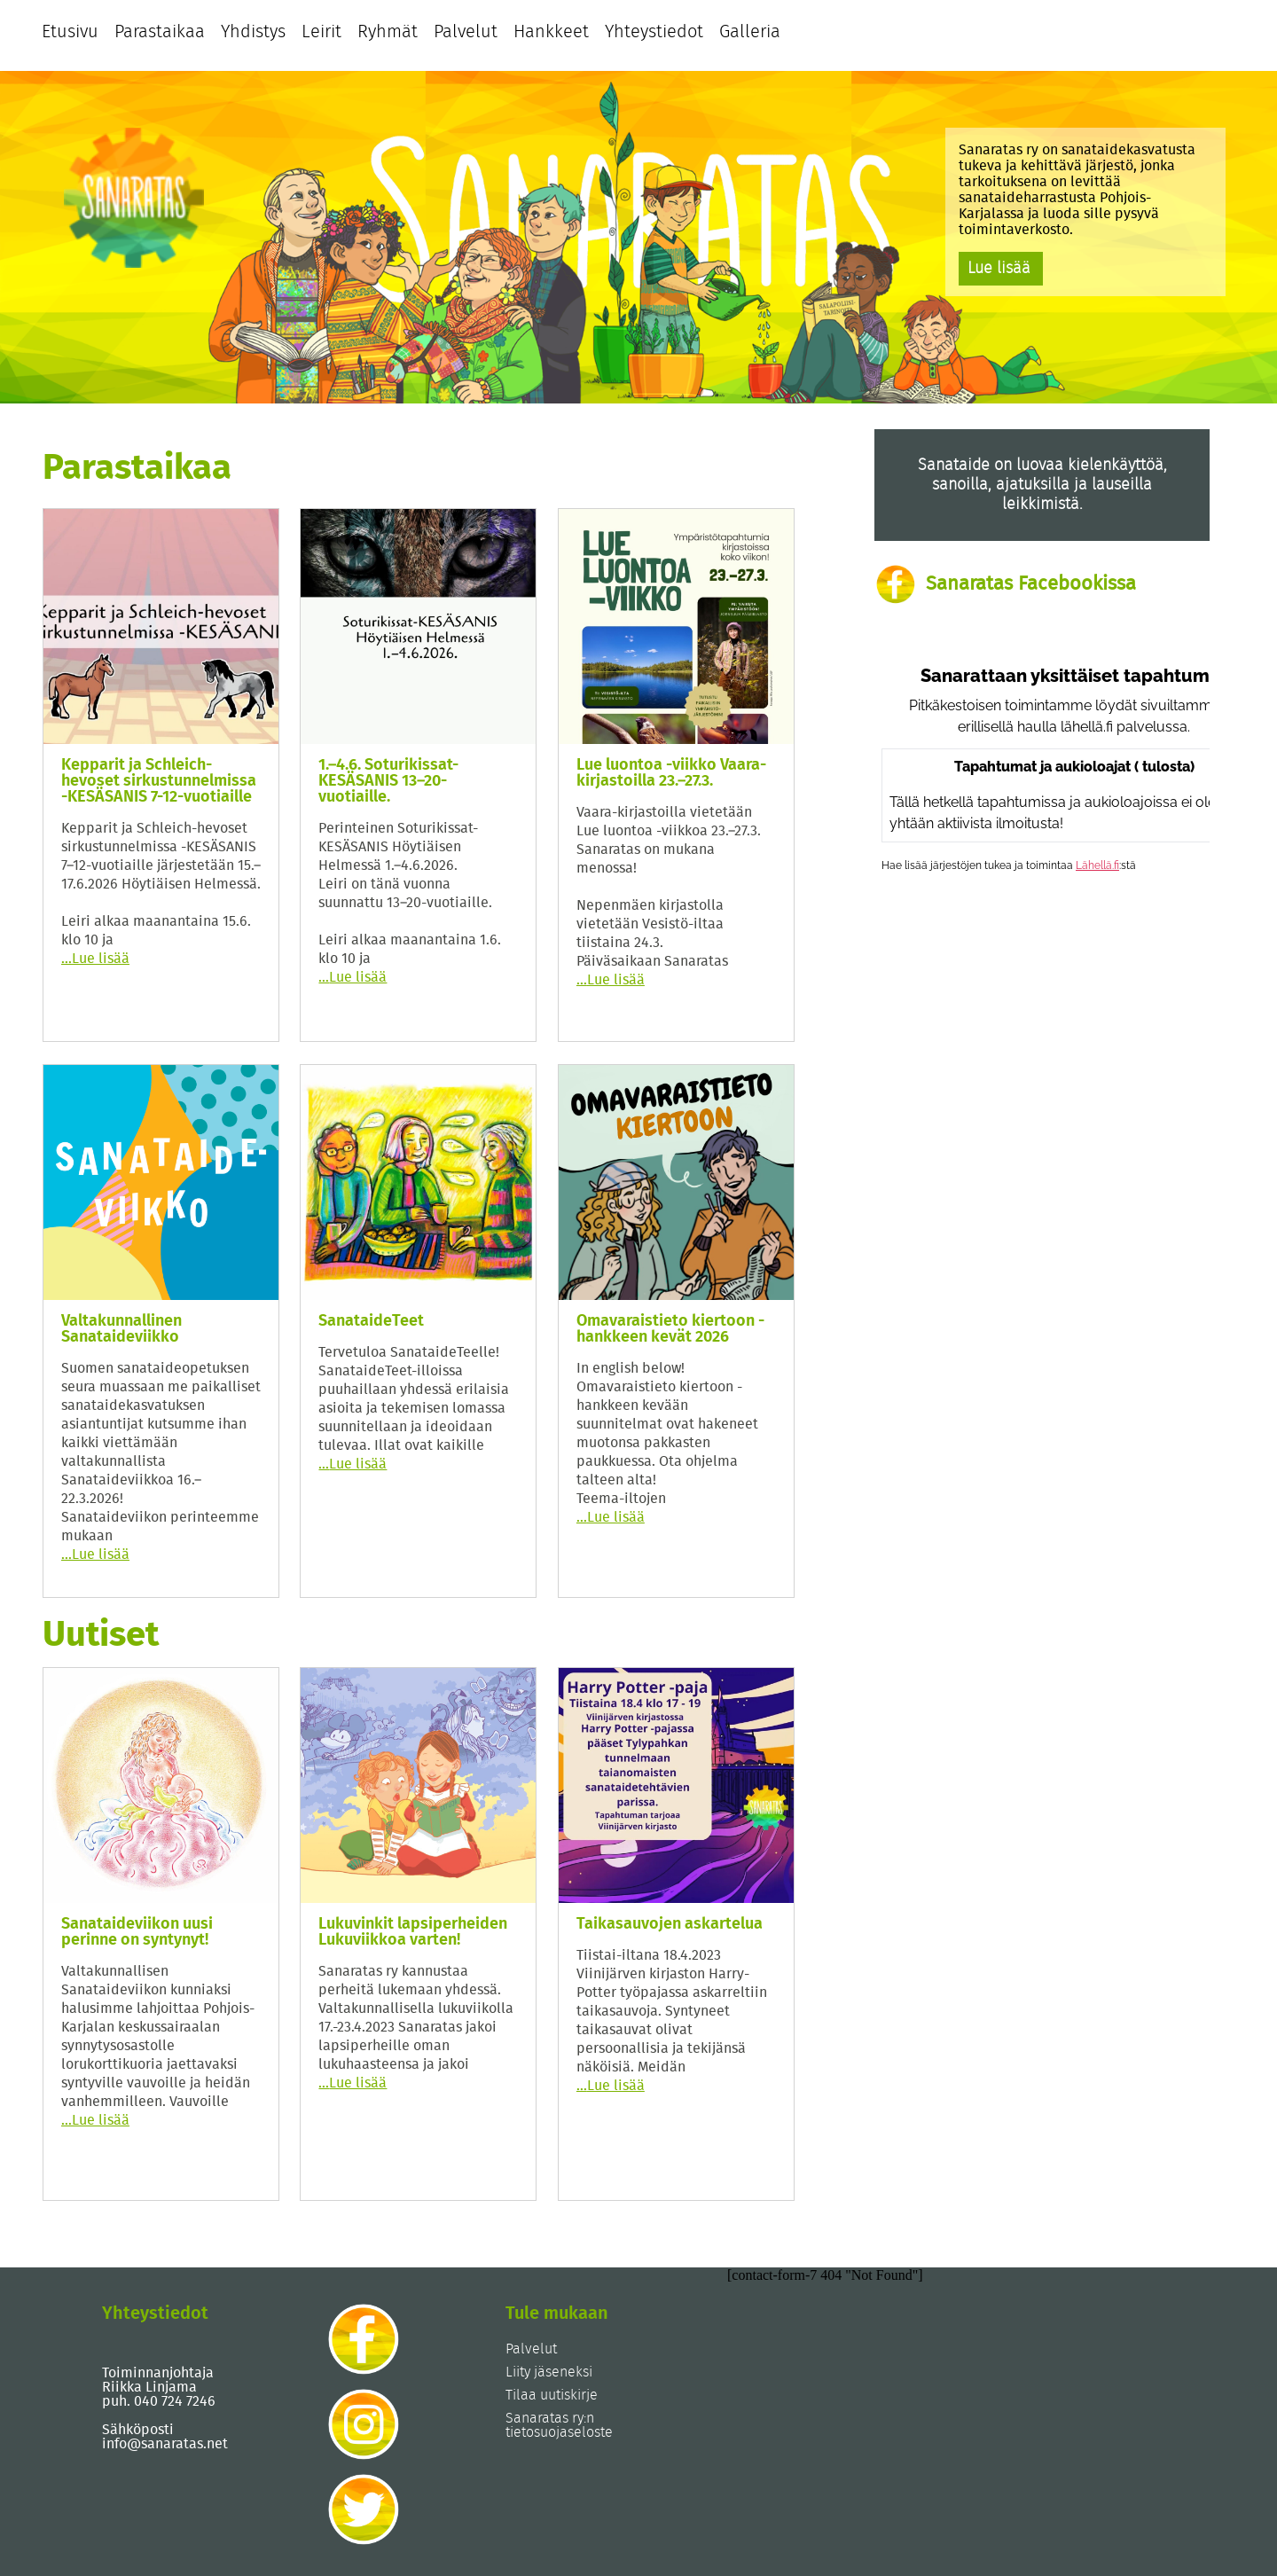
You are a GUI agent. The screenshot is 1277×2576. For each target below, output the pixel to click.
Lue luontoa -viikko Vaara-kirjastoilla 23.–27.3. (671, 773)
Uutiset (101, 1635)
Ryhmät (387, 32)
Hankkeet (551, 32)
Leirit (321, 32)
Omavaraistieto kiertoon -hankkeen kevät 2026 (670, 1329)
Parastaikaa (159, 32)
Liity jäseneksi (548, 2372)
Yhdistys (253, 32)
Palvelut (465, 32)
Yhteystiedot (654, 32)
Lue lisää (999, 269)
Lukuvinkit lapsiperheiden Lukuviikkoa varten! (412, 1932)
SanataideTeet (371, 1321)
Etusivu (70, 32)
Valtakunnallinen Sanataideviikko (121, 1329)
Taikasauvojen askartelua (669, 1924)
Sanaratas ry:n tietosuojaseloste (559, 2425)
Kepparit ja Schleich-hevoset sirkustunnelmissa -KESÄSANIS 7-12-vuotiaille (158, 781)
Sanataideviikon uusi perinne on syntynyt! (137, 1932)
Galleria (749, 32)
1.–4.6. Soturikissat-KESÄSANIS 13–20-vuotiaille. (388, 781)
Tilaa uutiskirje (551, 2395)
